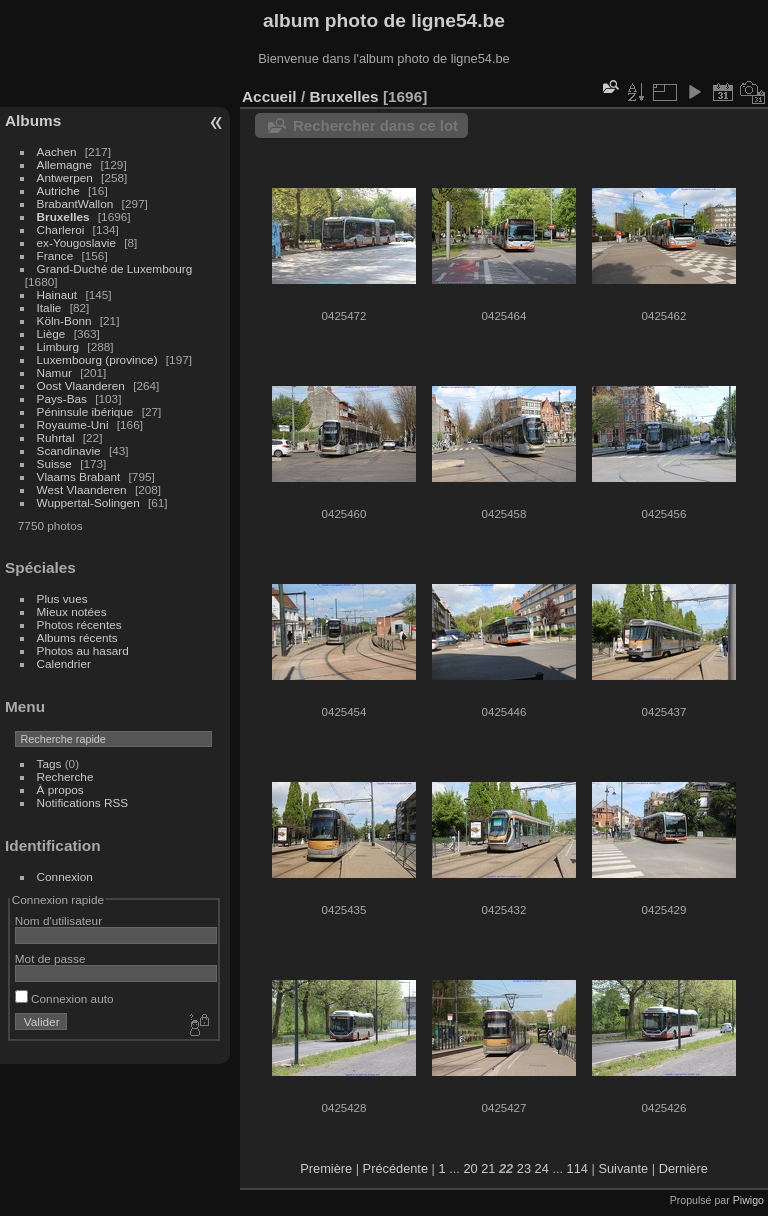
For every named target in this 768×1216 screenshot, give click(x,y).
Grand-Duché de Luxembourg (115, 268)
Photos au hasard (83, 650)
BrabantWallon (75, 203)
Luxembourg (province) (97, 359)
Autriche (58, 190)
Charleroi (61, 229)
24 (542, 1168)
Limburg (58, 346)
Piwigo (748, 1200)
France (55, 255)
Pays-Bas (62, 398)
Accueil (269, 96)
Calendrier (64, 663)
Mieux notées (72, 611)
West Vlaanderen (82, 489)
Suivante (623, 1168)
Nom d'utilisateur (58, 920)
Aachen (57, 151)
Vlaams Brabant (79, 476)
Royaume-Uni (73, 424)
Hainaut (57, 294)
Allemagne (65, 164)
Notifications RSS (83, 802)
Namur (54, 372)
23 (524, 1168)
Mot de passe (50, 958)
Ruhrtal (56, 437)
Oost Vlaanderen (81, 385)
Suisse (54, 463)
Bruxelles (63, 216)
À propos (60, 789)
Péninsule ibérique (85, 411)
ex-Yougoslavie (76, 242)
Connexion (65, 876)
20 (470, 1168)
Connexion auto (64, 998)
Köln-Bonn (64, 320)
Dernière (683, 1168)
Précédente (395, 1168)
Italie (49, 307)
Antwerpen (65, 177)
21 (488, 1168)
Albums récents (77, 637)
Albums (33, 120)
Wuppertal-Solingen (88, 502)
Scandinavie (69, 450)
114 (577, 1168)
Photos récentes (79, 624)
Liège (51, 333)
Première (326, 1168)
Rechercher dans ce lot (375, 125)
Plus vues (62, 598)
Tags (49, 763)
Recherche (65, 776)
